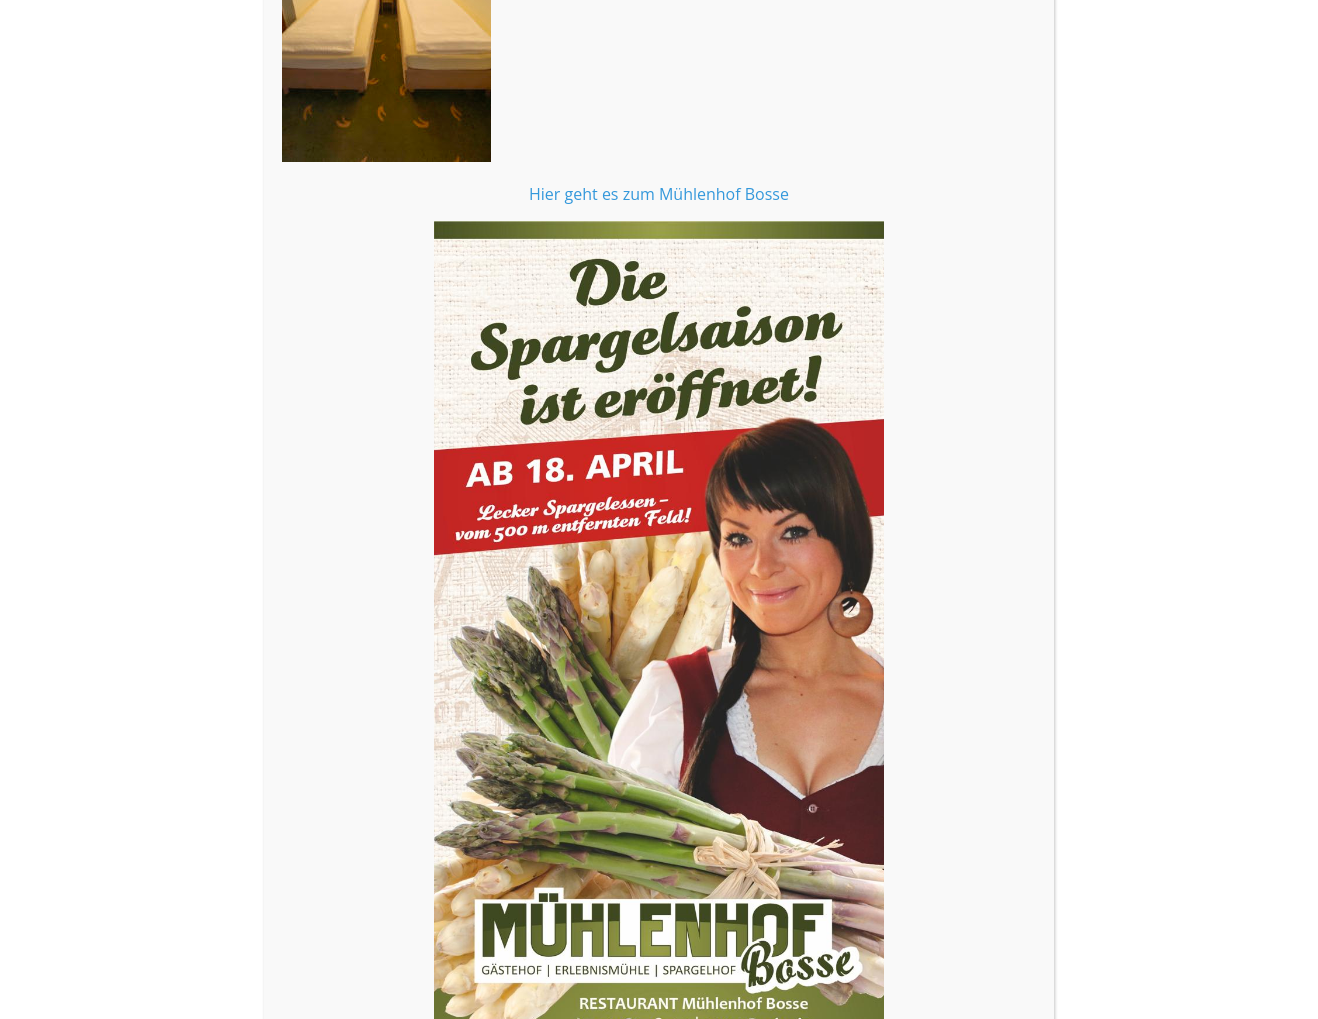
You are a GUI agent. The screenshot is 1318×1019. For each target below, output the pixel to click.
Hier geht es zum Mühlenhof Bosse (659, 332)
